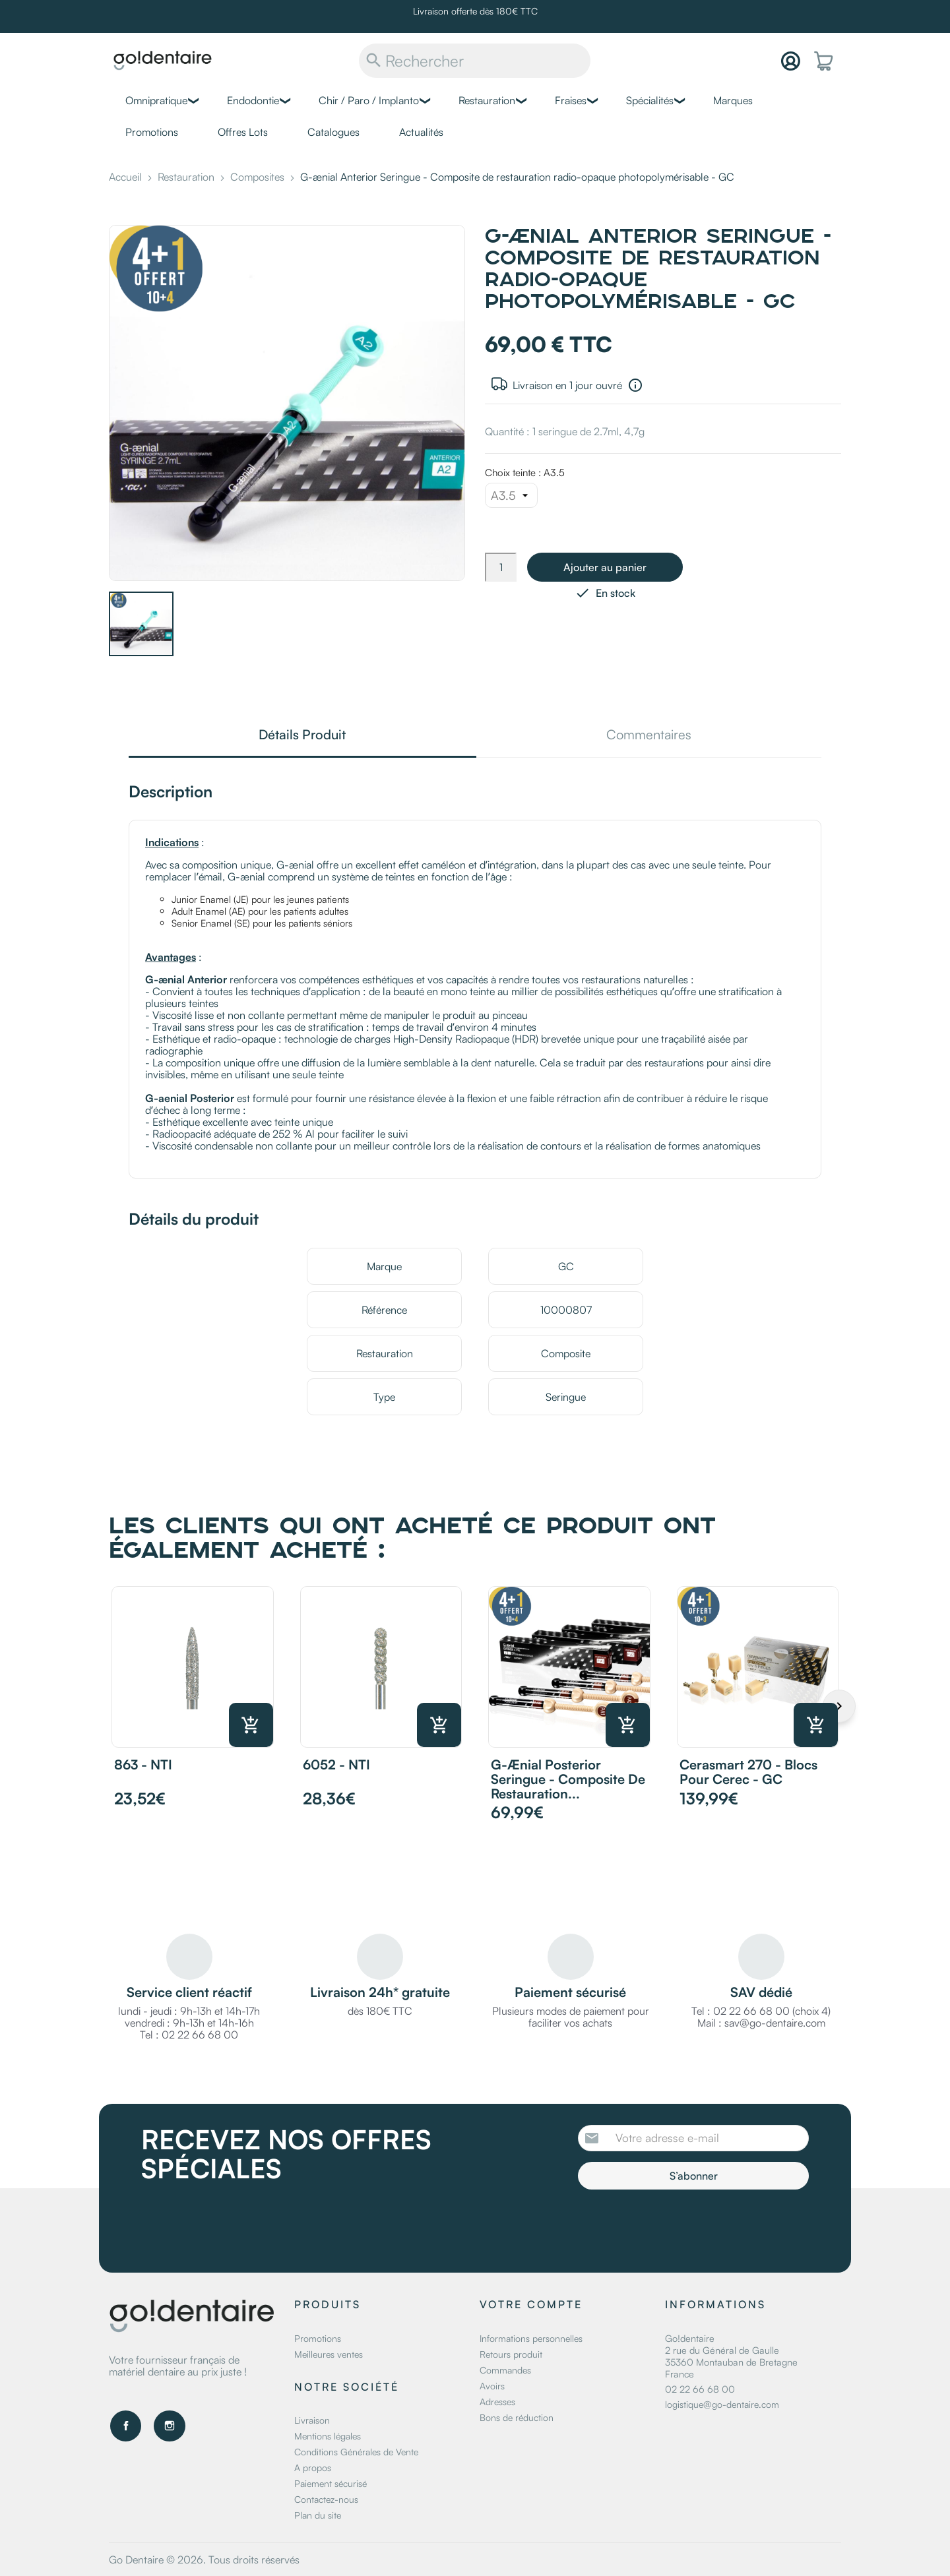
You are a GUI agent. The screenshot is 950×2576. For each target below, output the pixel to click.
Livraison (312, 2420)
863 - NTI (143, 1764)
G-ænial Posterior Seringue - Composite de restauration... (568, 1779)
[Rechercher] (474, 61)
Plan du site (317, 2515)
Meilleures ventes (328, 2354)
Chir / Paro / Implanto (369, 100)
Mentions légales (327, 2435)
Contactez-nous (326, 2499)
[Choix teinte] (511, 495)
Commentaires (648, 736)
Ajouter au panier (605, 567)
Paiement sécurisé (330, 2483)
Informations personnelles (531, 2338)
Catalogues (333, 131)
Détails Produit (302, 736)
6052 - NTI (336, 1764)
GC (566, 1266)
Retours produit (511, 2354)
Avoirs (492, 2385)
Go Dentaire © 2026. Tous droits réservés (204, 2559)
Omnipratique (156, 100)
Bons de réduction (517, 2417)
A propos (312, 2467)
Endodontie (253, 100)
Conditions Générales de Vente (356, 2451)
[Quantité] (501, 567)
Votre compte (531, 2304)
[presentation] (688, 2226)
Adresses (497, 2401)
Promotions (151, 131)
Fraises (570, 100)
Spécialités (650, 100)
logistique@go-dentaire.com (722, 2404)
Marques (733, 100)
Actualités (421, 131)
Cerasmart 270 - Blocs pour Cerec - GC (748, 1771)
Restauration (487, 100)
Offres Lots (243, 131)
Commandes (505, 2370)
